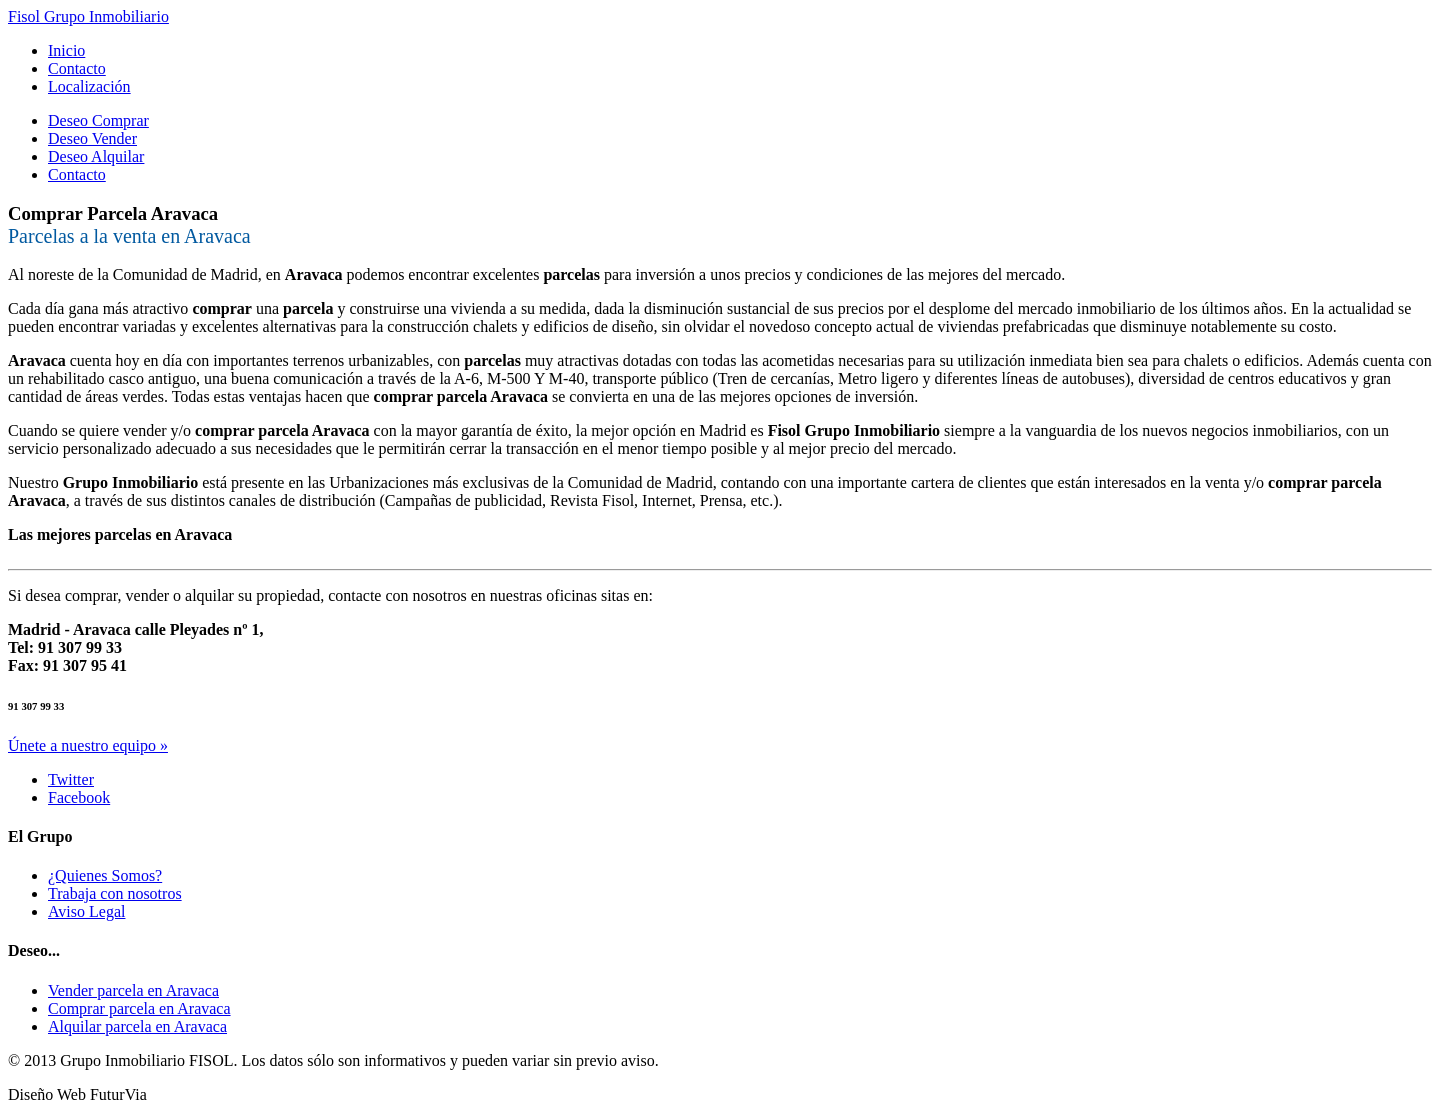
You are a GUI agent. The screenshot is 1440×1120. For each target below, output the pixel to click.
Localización (89, 86)
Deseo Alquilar (96, 156)
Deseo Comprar (98, 120)
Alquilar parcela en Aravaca (137, 1026)
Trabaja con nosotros (115, 893)
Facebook (79, 797)
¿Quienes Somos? (105, 875)
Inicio (66, 50)
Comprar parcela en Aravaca (139, 1008)
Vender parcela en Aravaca (133, 990)
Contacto (77, 68)
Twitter (71, 779)
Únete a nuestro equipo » (88, 745)
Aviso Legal (86, 911)
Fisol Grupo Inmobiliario (88, 16)
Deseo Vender (92, 138)
